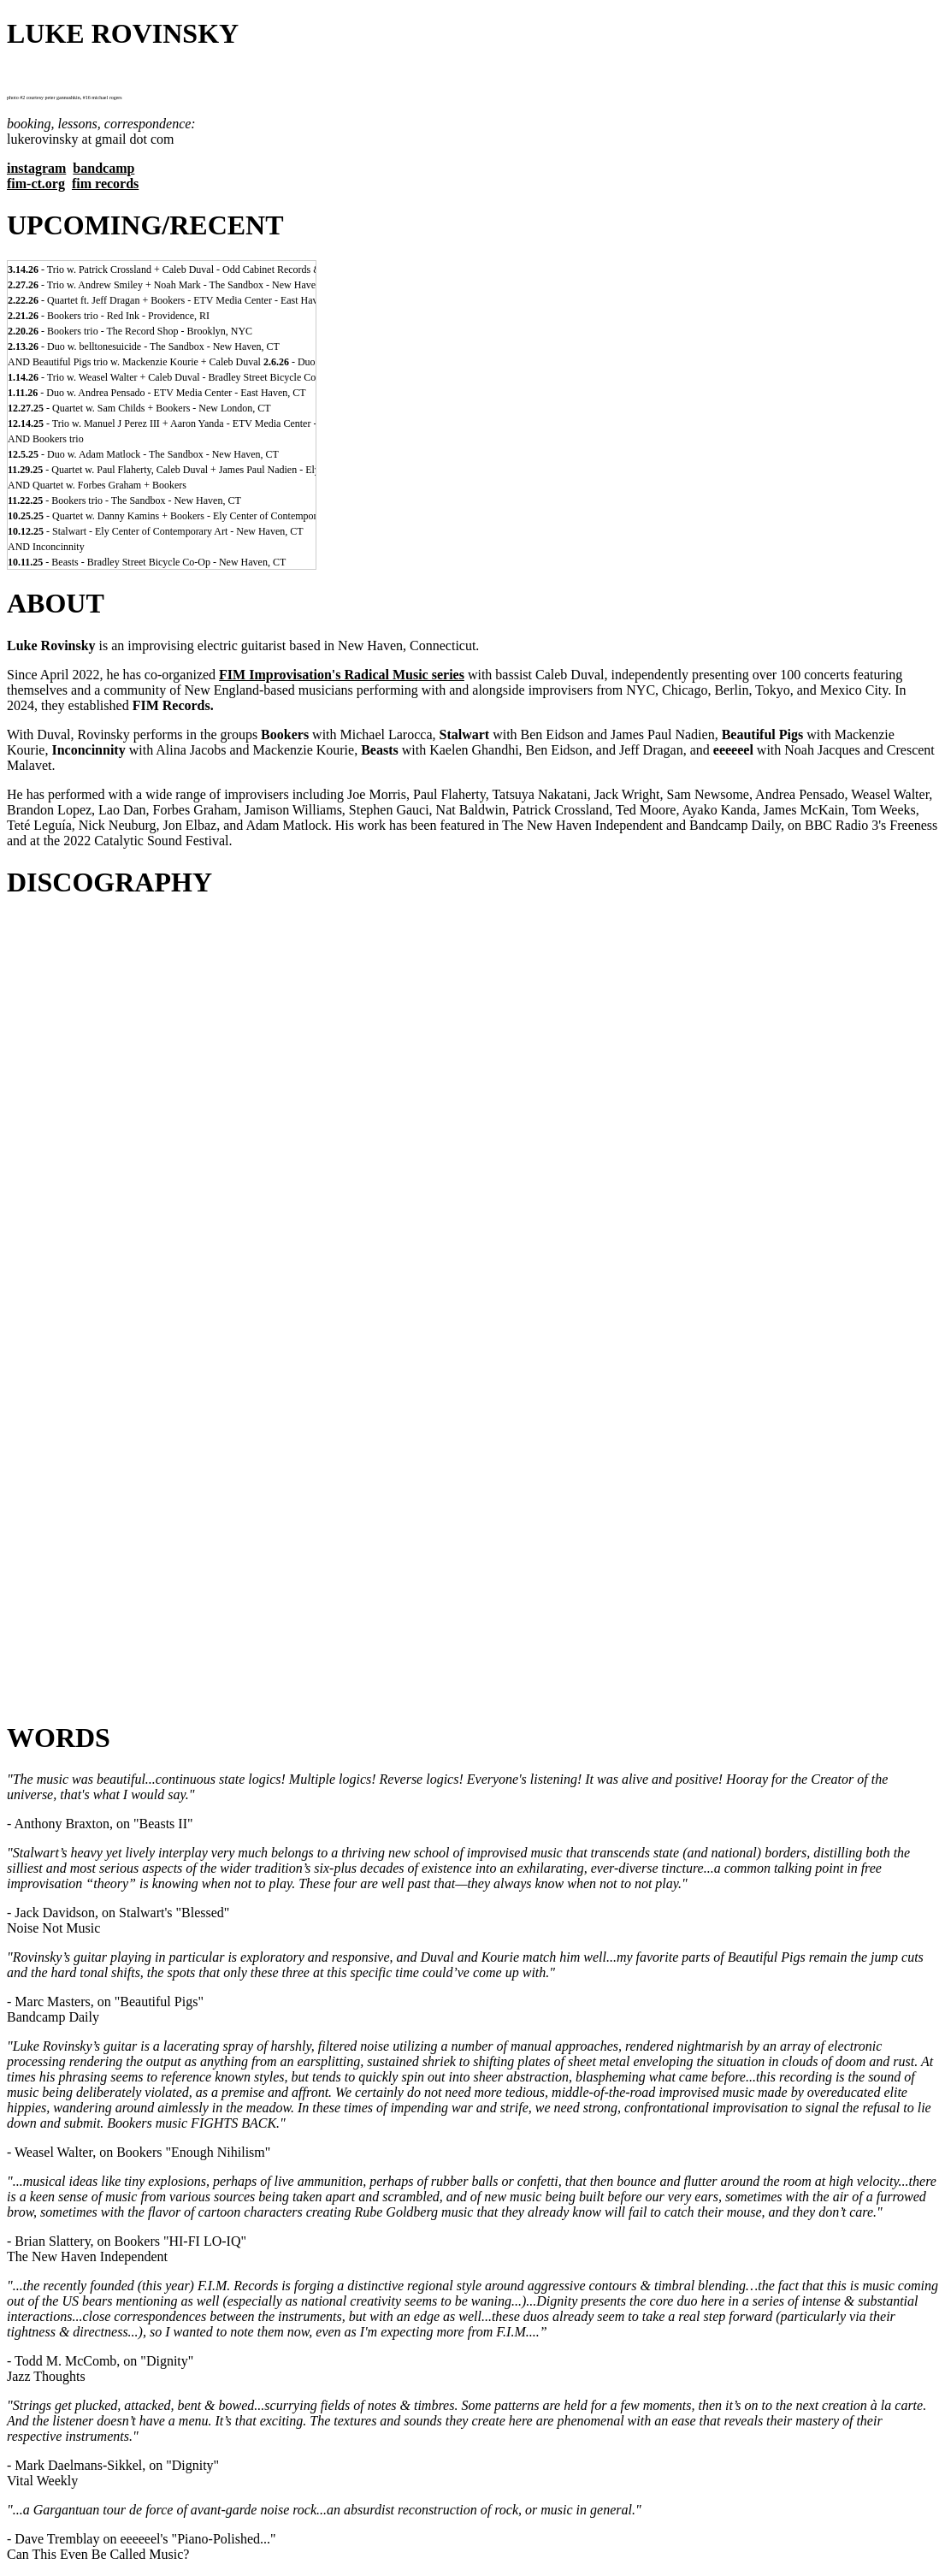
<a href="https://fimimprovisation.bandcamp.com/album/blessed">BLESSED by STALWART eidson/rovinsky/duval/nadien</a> (472, 1171)
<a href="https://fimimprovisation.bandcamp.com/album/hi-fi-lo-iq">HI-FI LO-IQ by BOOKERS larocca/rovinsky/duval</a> (472, 1211)
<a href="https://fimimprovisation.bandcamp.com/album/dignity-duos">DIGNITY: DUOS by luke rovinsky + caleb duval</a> (472, 1132)
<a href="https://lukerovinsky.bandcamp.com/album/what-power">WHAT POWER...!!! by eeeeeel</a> (472, 1643)
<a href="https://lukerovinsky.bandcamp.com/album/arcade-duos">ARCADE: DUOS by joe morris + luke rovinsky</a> (472, 1368)
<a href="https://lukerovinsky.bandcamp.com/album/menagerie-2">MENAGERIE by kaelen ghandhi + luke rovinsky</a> (472, 1329)
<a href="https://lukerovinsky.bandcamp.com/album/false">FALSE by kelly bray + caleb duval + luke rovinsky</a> (472, 1565)
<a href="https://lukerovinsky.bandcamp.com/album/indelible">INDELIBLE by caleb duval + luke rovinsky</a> (472, 1604)
